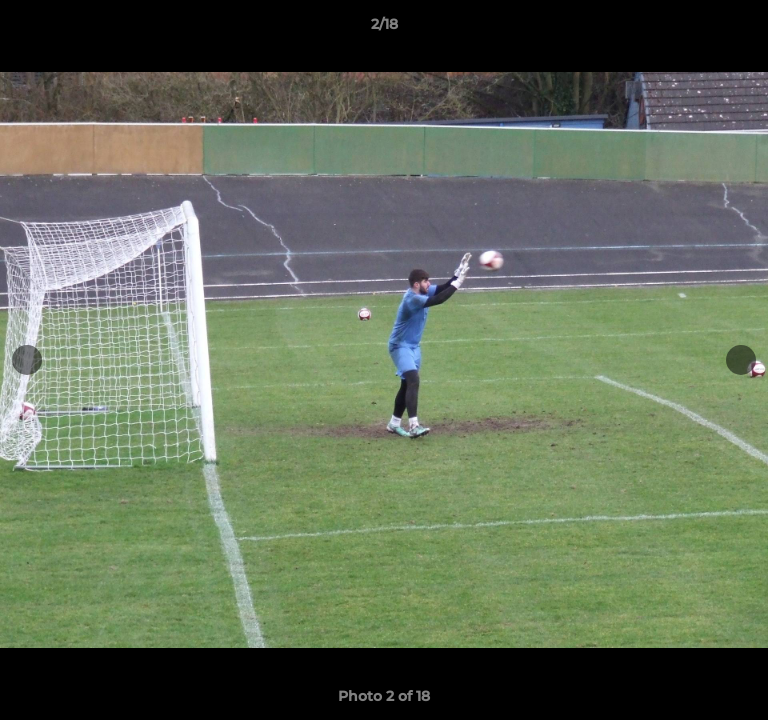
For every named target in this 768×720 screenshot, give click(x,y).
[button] (744, 29)
